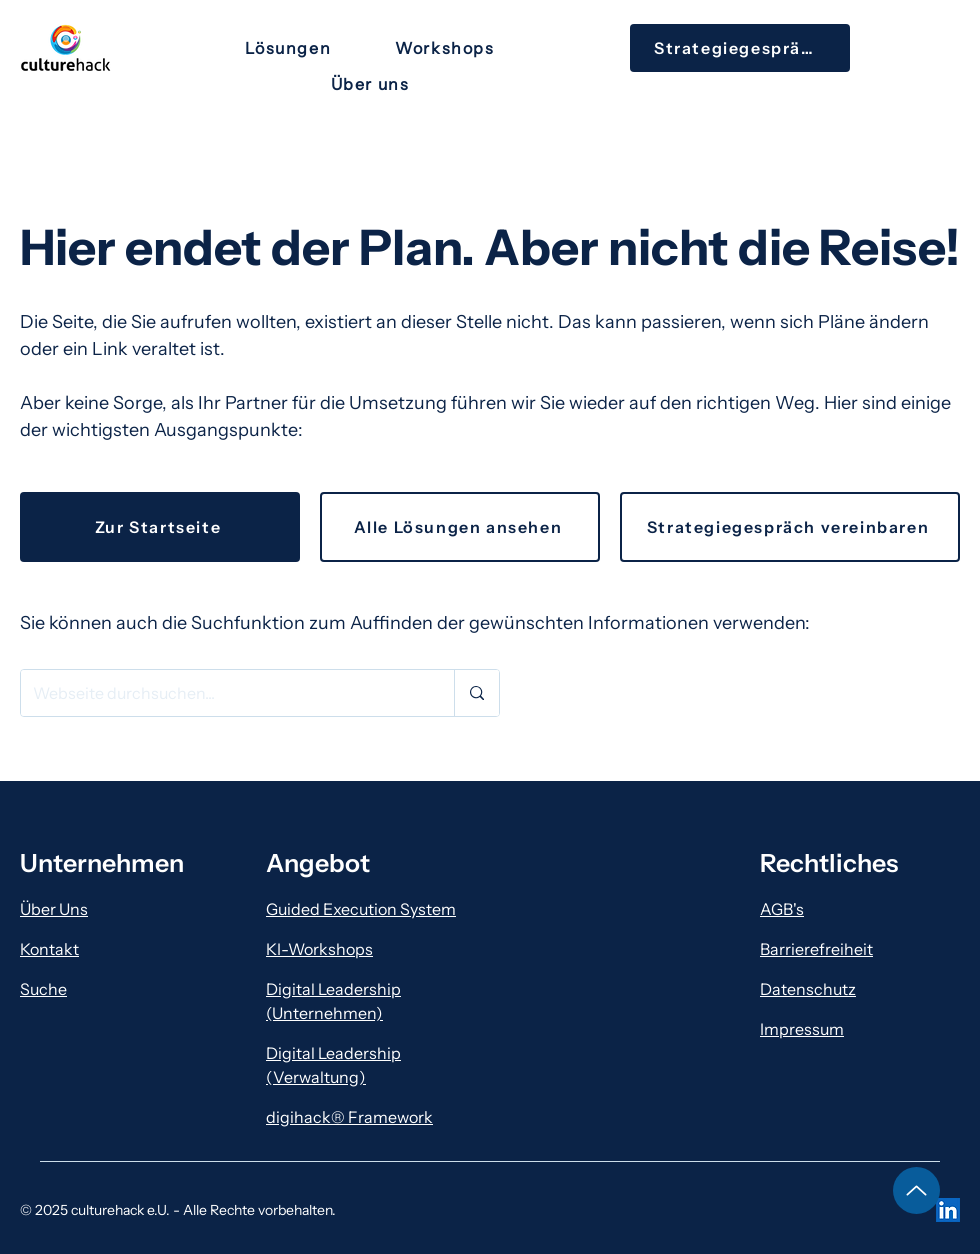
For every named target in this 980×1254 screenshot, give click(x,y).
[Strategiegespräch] (740, 48)
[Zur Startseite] (160, 527)
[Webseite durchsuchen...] (222, 693)
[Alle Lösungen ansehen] (460, 527)
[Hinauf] (916, 1190)
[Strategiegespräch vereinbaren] (790, 527)
